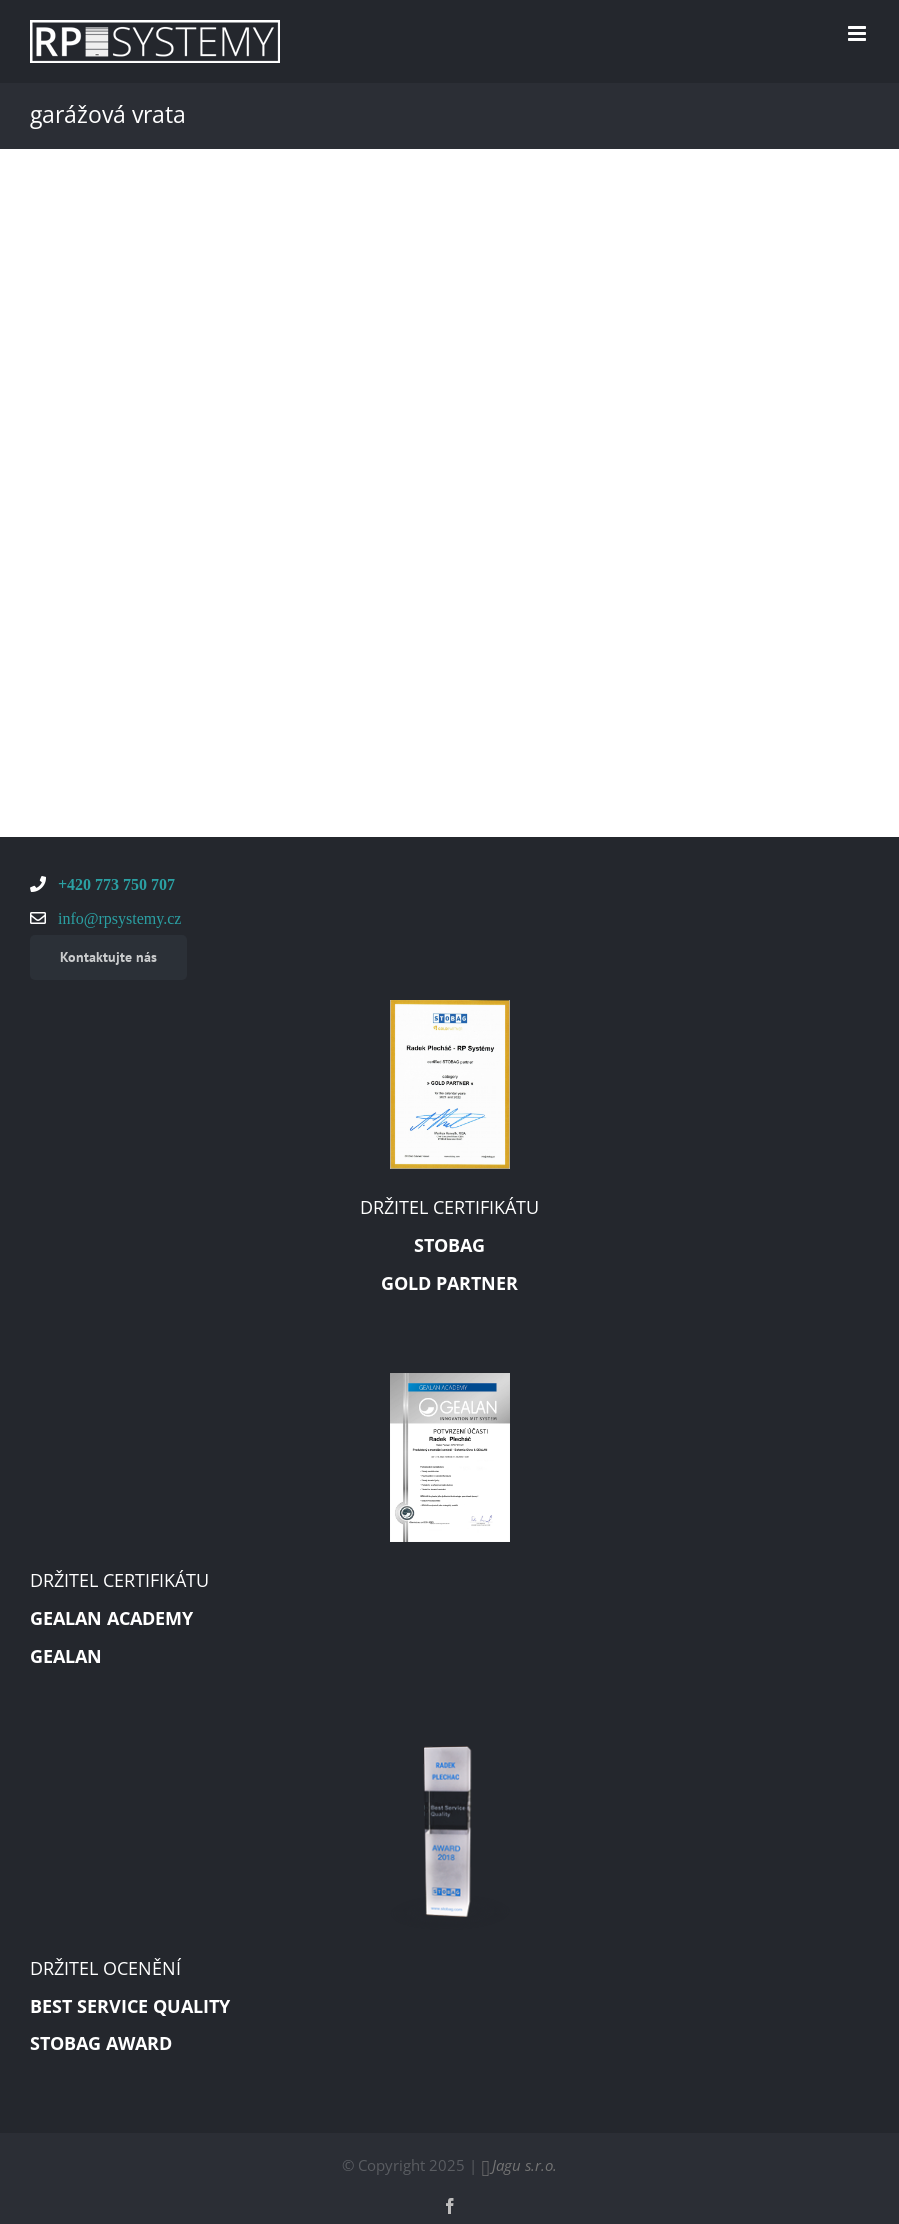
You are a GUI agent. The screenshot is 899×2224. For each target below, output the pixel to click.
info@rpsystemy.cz (117, 918)
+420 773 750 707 (114, 884)
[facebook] (450, 2206)
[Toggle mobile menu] (858, 33)
